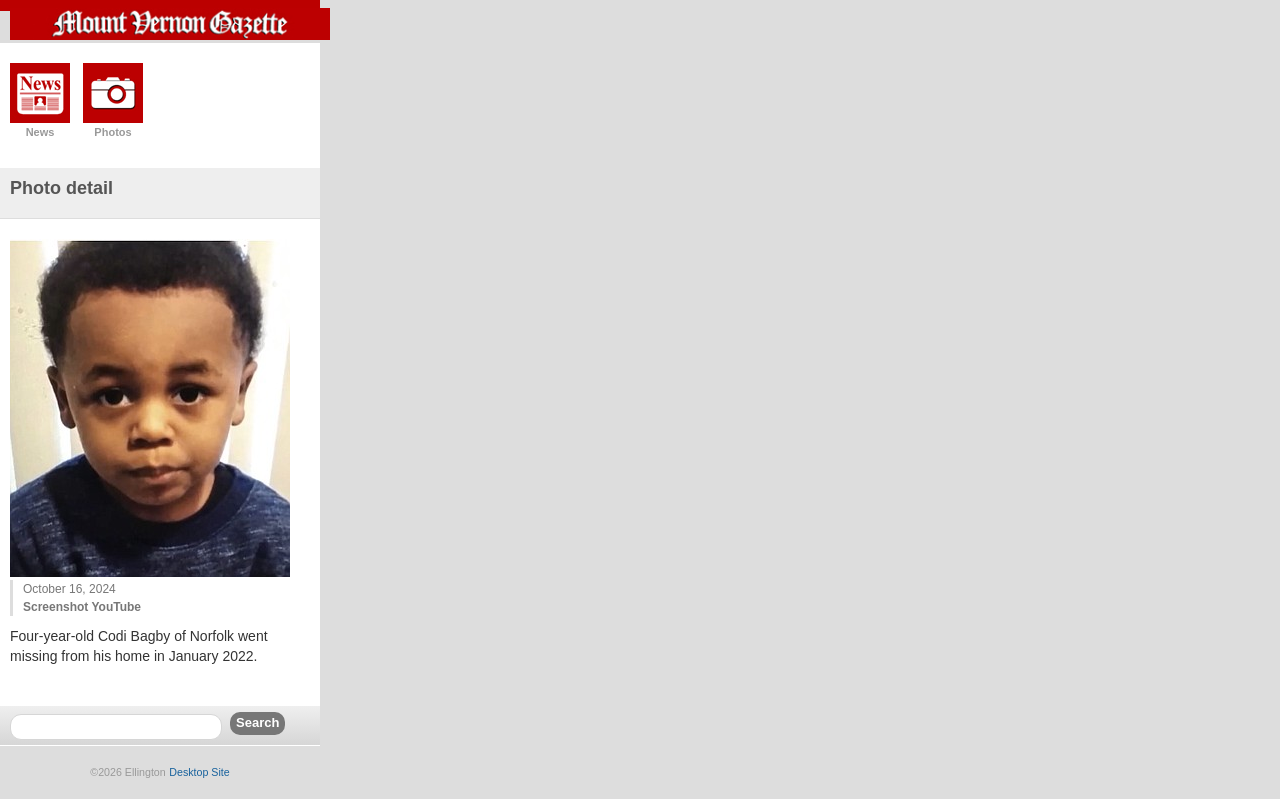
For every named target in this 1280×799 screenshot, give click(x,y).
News (40, 132)
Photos (112, 132)
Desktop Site (199, 772)
